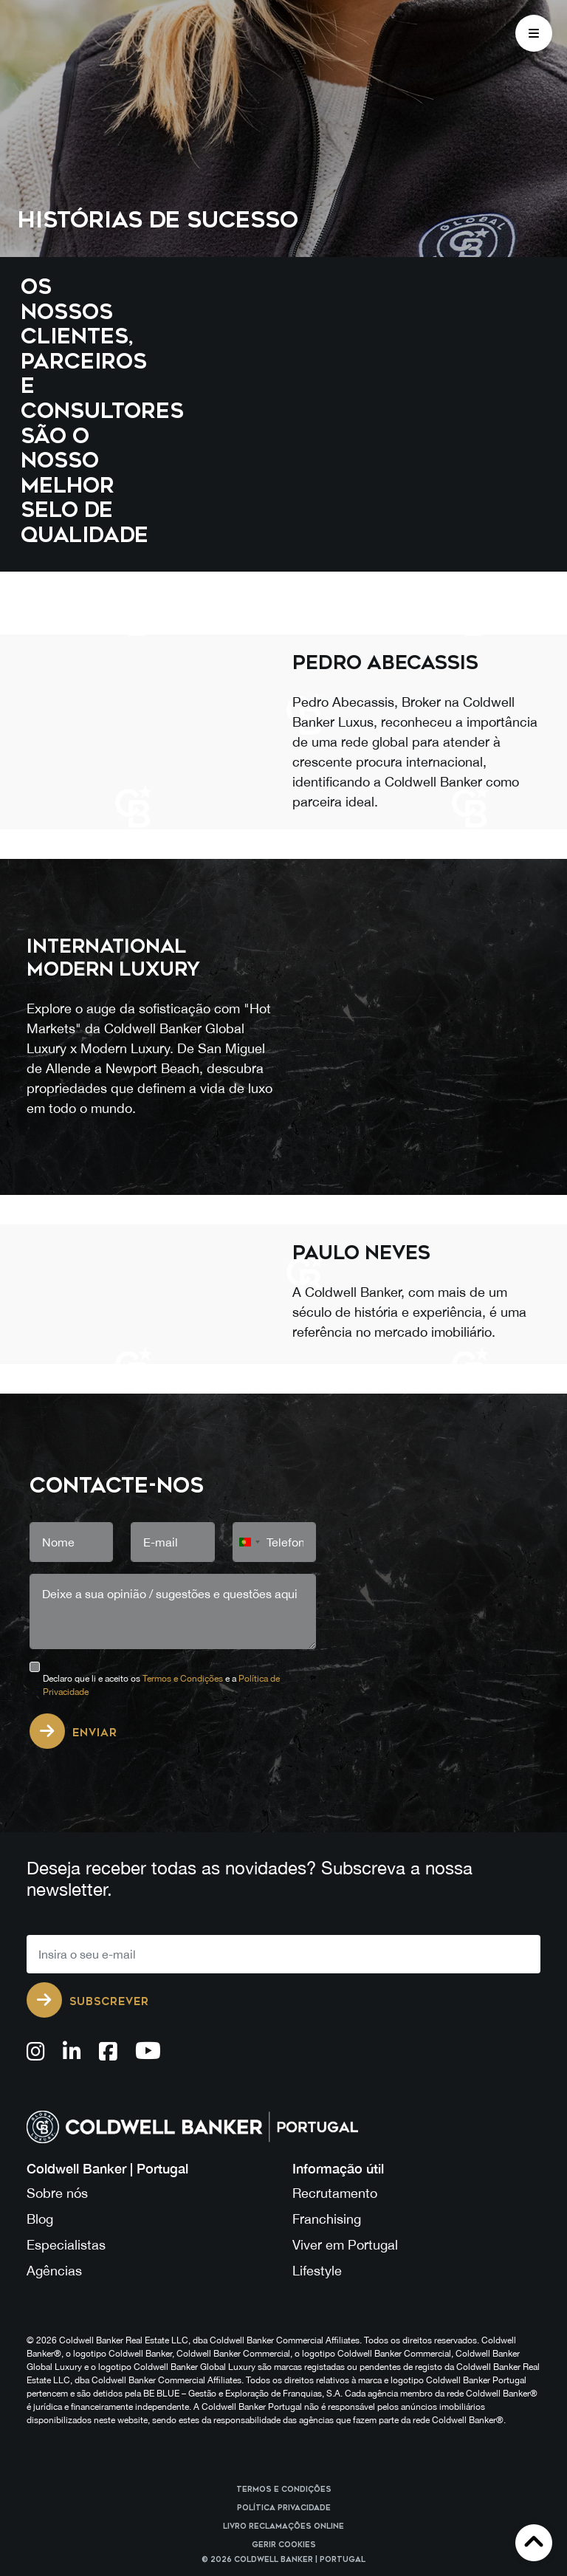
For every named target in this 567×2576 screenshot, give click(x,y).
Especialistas (66, 2245)
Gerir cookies (284, 2545)
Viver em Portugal (345, 2245)
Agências (54, 2270)
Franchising (326, 2219)
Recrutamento (334, 2193)
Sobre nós (57, 2193)
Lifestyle (317, 2270)
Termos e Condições (182, 1679)
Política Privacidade (284, 2508)
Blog (40, 2219)
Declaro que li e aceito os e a (161, 1685)
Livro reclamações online (283, 2526)
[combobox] (248, 1542)
